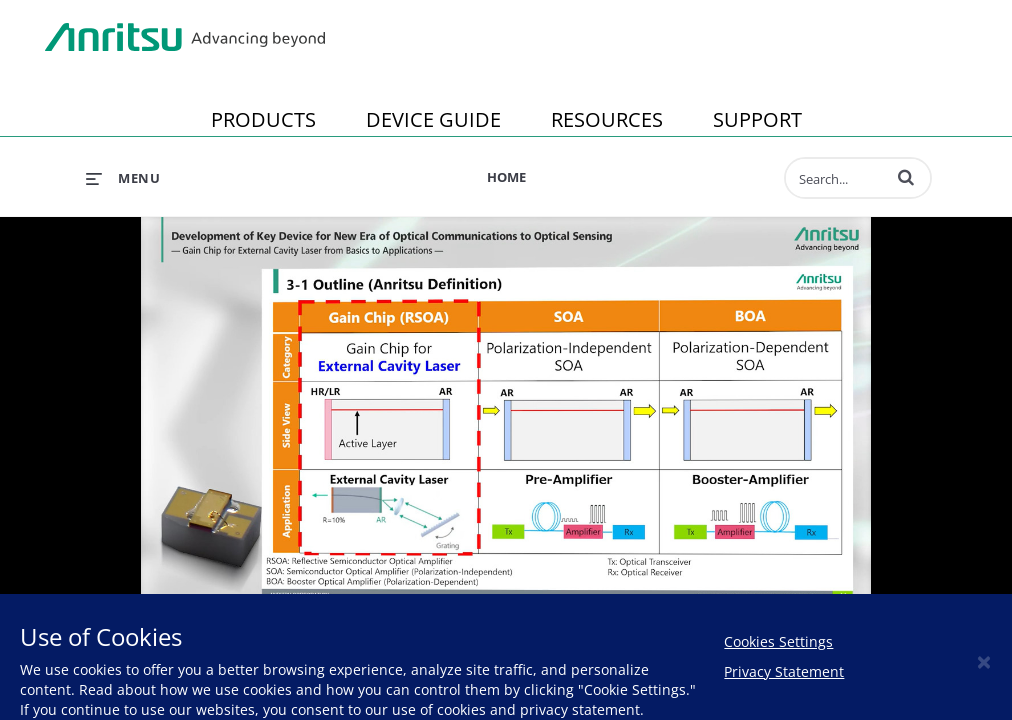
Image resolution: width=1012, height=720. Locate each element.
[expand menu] (123, 178)
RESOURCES (607, 119)
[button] (906, 177)
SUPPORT (757, 119)
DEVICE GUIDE (433, 119)
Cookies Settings (778, 641)
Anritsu (185, 38)
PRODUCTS (263, 119)
